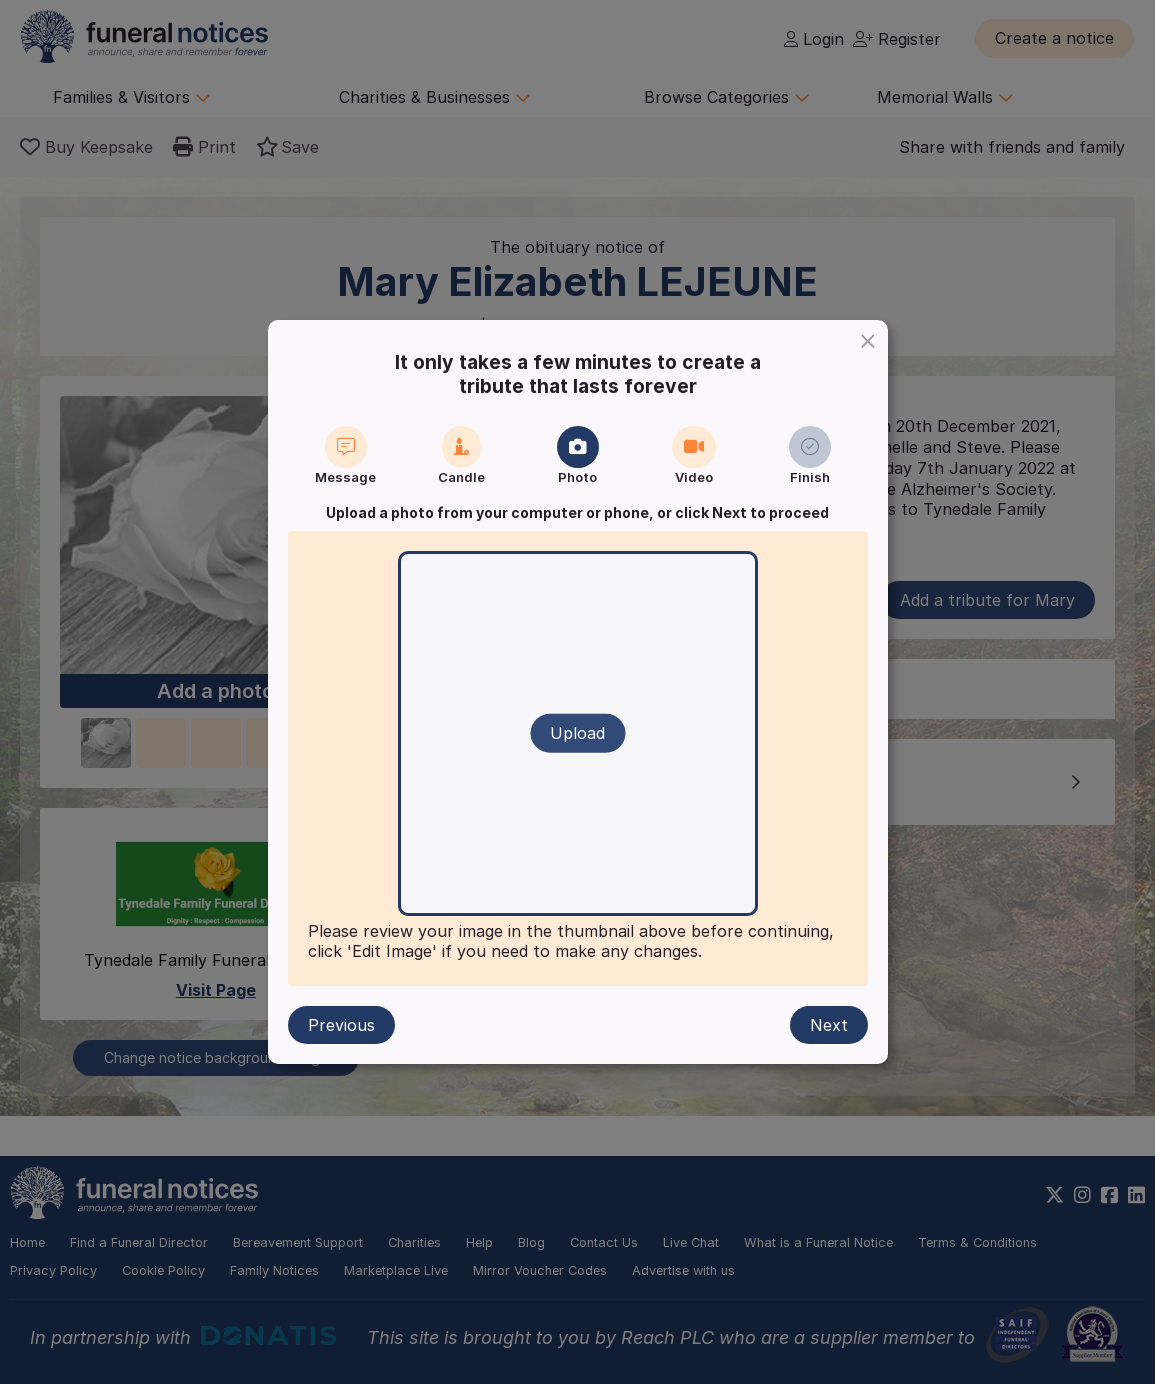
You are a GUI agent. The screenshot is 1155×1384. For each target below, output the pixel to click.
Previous (341, 1025)
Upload (577, 733)
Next (829, 1025)
